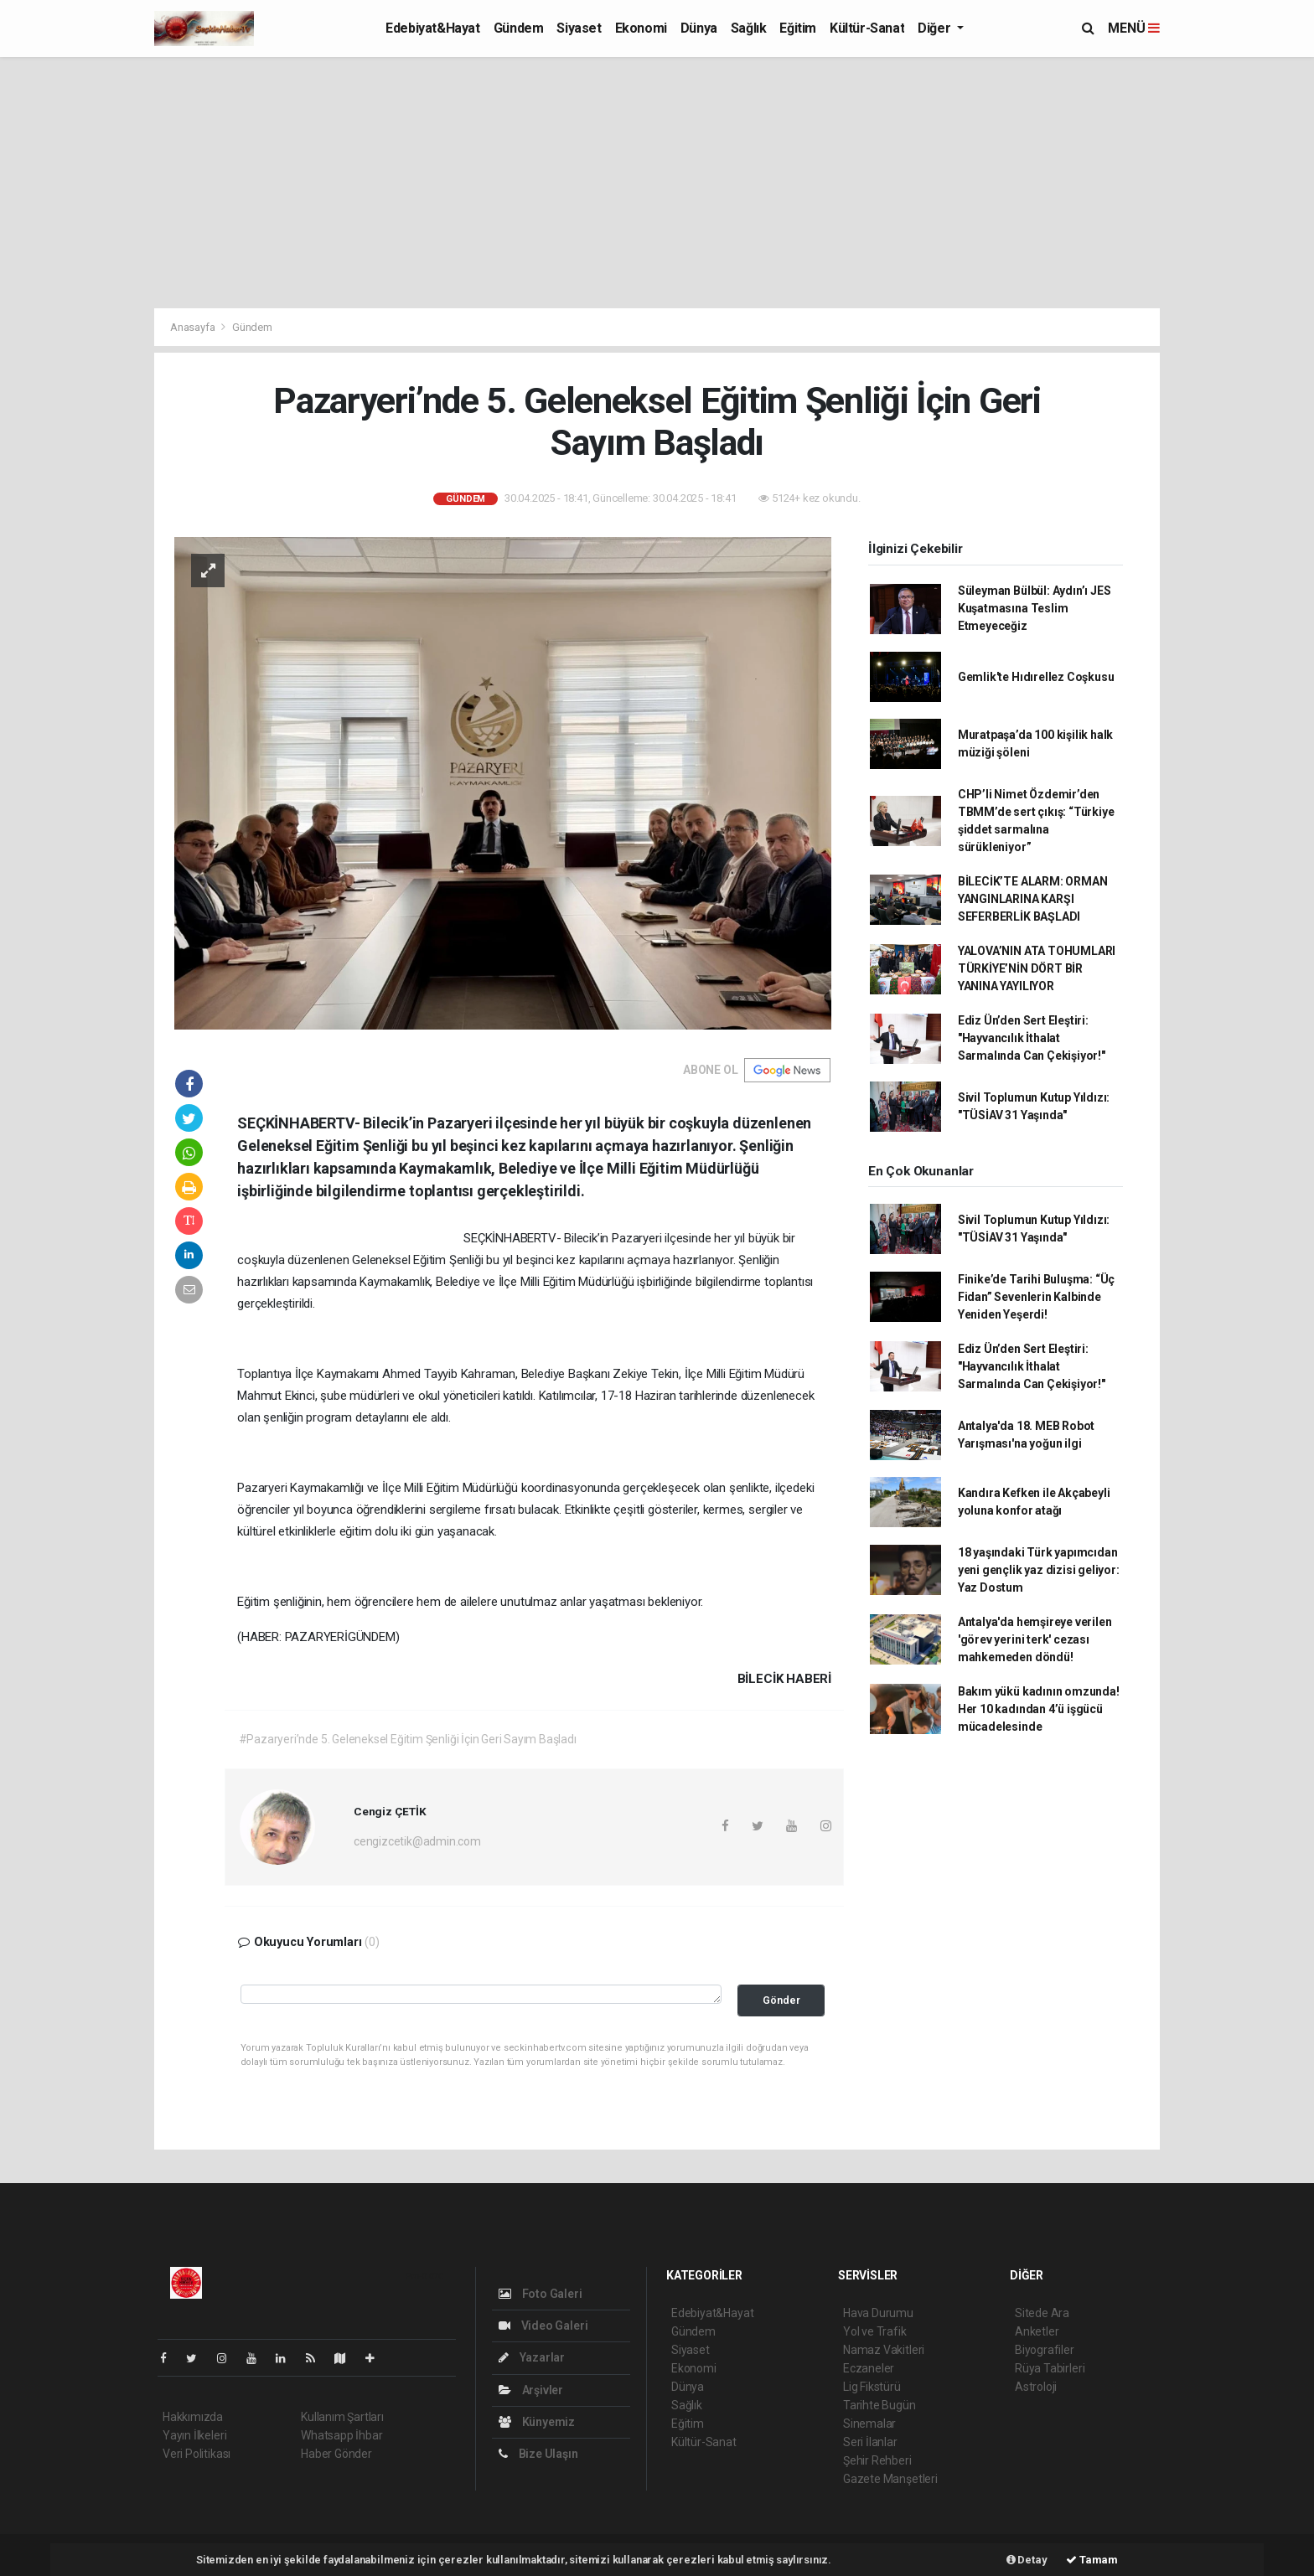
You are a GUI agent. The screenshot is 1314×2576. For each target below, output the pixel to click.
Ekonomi (641, 28)
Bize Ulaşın (538, 2453)
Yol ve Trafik (875, 2331)
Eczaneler (868, 2368)
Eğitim (797, 28)
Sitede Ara (1042, 2313)
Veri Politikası (196, 2453)
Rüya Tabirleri (1049, 2368)
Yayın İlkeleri (194, 2435)
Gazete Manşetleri (890, 2479)
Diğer (936, 28)
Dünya (698, 28)
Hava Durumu (878, 2313)
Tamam (1092, 2559)
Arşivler (531, 2390)
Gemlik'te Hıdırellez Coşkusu (1036, 677)
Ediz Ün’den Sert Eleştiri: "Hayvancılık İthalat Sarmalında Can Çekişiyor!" (1031, 1038)
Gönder (781, 2000)
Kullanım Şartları (342, 2417)
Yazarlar (532, 2357)
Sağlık (749, 28)
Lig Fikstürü (872, 2386)
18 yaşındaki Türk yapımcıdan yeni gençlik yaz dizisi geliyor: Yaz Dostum (1039, 1570)
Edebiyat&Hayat (432, 28)
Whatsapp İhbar (341, 2435)
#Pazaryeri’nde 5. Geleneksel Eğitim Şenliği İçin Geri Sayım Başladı (408, 1739)
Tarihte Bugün (879, 2405)
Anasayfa (193, 327)
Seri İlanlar (870, 2442)
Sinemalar (869, 2423)
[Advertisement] (657, 182)
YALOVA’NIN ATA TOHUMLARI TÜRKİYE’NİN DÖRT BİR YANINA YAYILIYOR (1036, 968)
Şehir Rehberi (877, 2460)
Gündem (519, 28)
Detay (1027, 2559)
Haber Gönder (336, 2453)
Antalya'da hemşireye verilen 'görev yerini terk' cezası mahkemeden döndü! (1035, 1639)
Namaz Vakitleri (883, 2350)
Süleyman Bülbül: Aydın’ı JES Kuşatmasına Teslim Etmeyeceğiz (1034, 608)
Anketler (1036, 2331)
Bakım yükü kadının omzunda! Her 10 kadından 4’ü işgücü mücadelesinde (1039, 1709)
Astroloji (1036, 2386)
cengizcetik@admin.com (417, 1841)
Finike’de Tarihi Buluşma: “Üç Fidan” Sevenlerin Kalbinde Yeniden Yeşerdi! (1036, 1297)
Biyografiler (1044, 2350)
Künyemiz (537, 2422)
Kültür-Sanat (867, 28)
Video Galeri (543, 2325)
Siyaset (578, 28)
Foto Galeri (540, 2293)
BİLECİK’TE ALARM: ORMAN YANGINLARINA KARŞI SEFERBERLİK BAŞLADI (1033, 899)
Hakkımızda (193, 2417)
